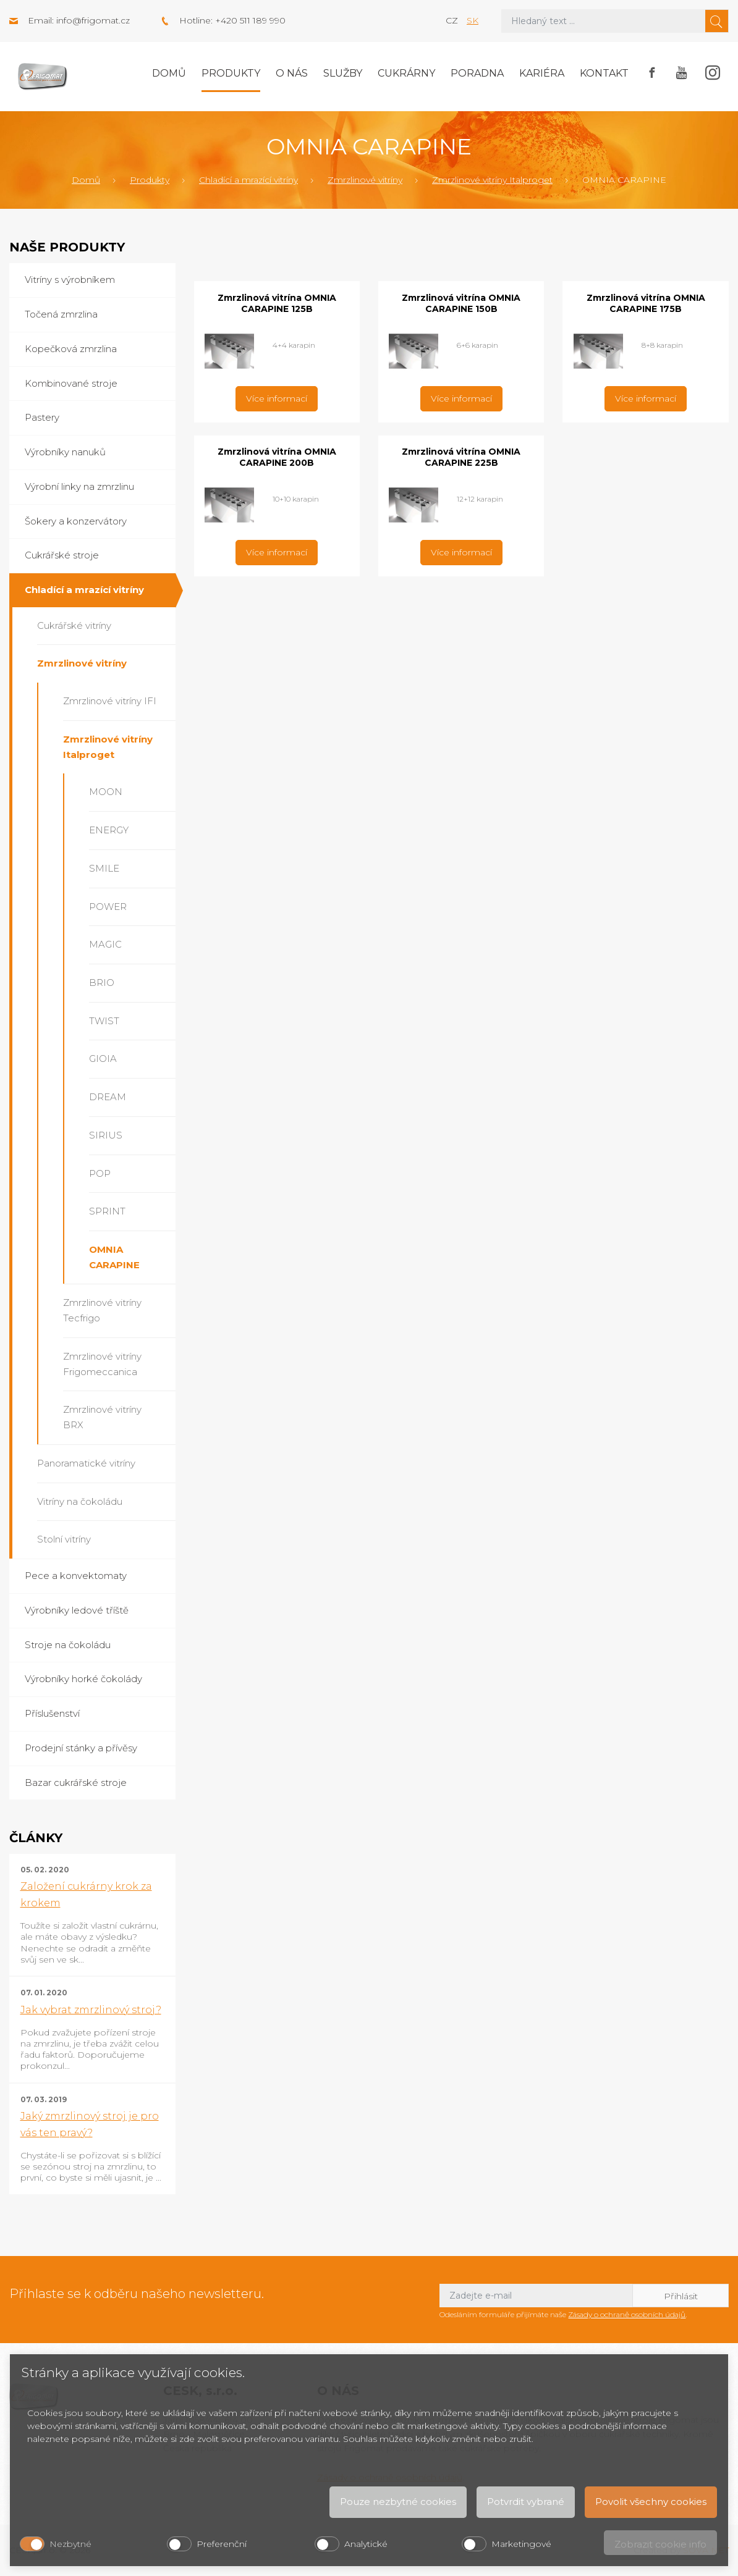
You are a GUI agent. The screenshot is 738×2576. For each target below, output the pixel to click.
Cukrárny (406, 73)
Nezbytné (70, 2543)
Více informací (276, 398)
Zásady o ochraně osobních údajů (626, 2314)
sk (472, 20)
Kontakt (604, 73)
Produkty (230, 73)
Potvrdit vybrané (525, 2501)
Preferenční (222, 2543)
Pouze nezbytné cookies (398, 2501)
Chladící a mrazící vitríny (248, 179)
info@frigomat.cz (93, 20)
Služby (342, 73)
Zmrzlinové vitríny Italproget (492, 179)
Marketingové (521, 2543)
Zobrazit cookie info (660, 2544)
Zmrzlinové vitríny (365, 179)
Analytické (366, 2543)
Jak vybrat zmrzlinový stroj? (90, 2010)
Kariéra (541, 73)
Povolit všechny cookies (650, 2501)
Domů (169, 73)
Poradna (477, 73)
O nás (292, 73)
